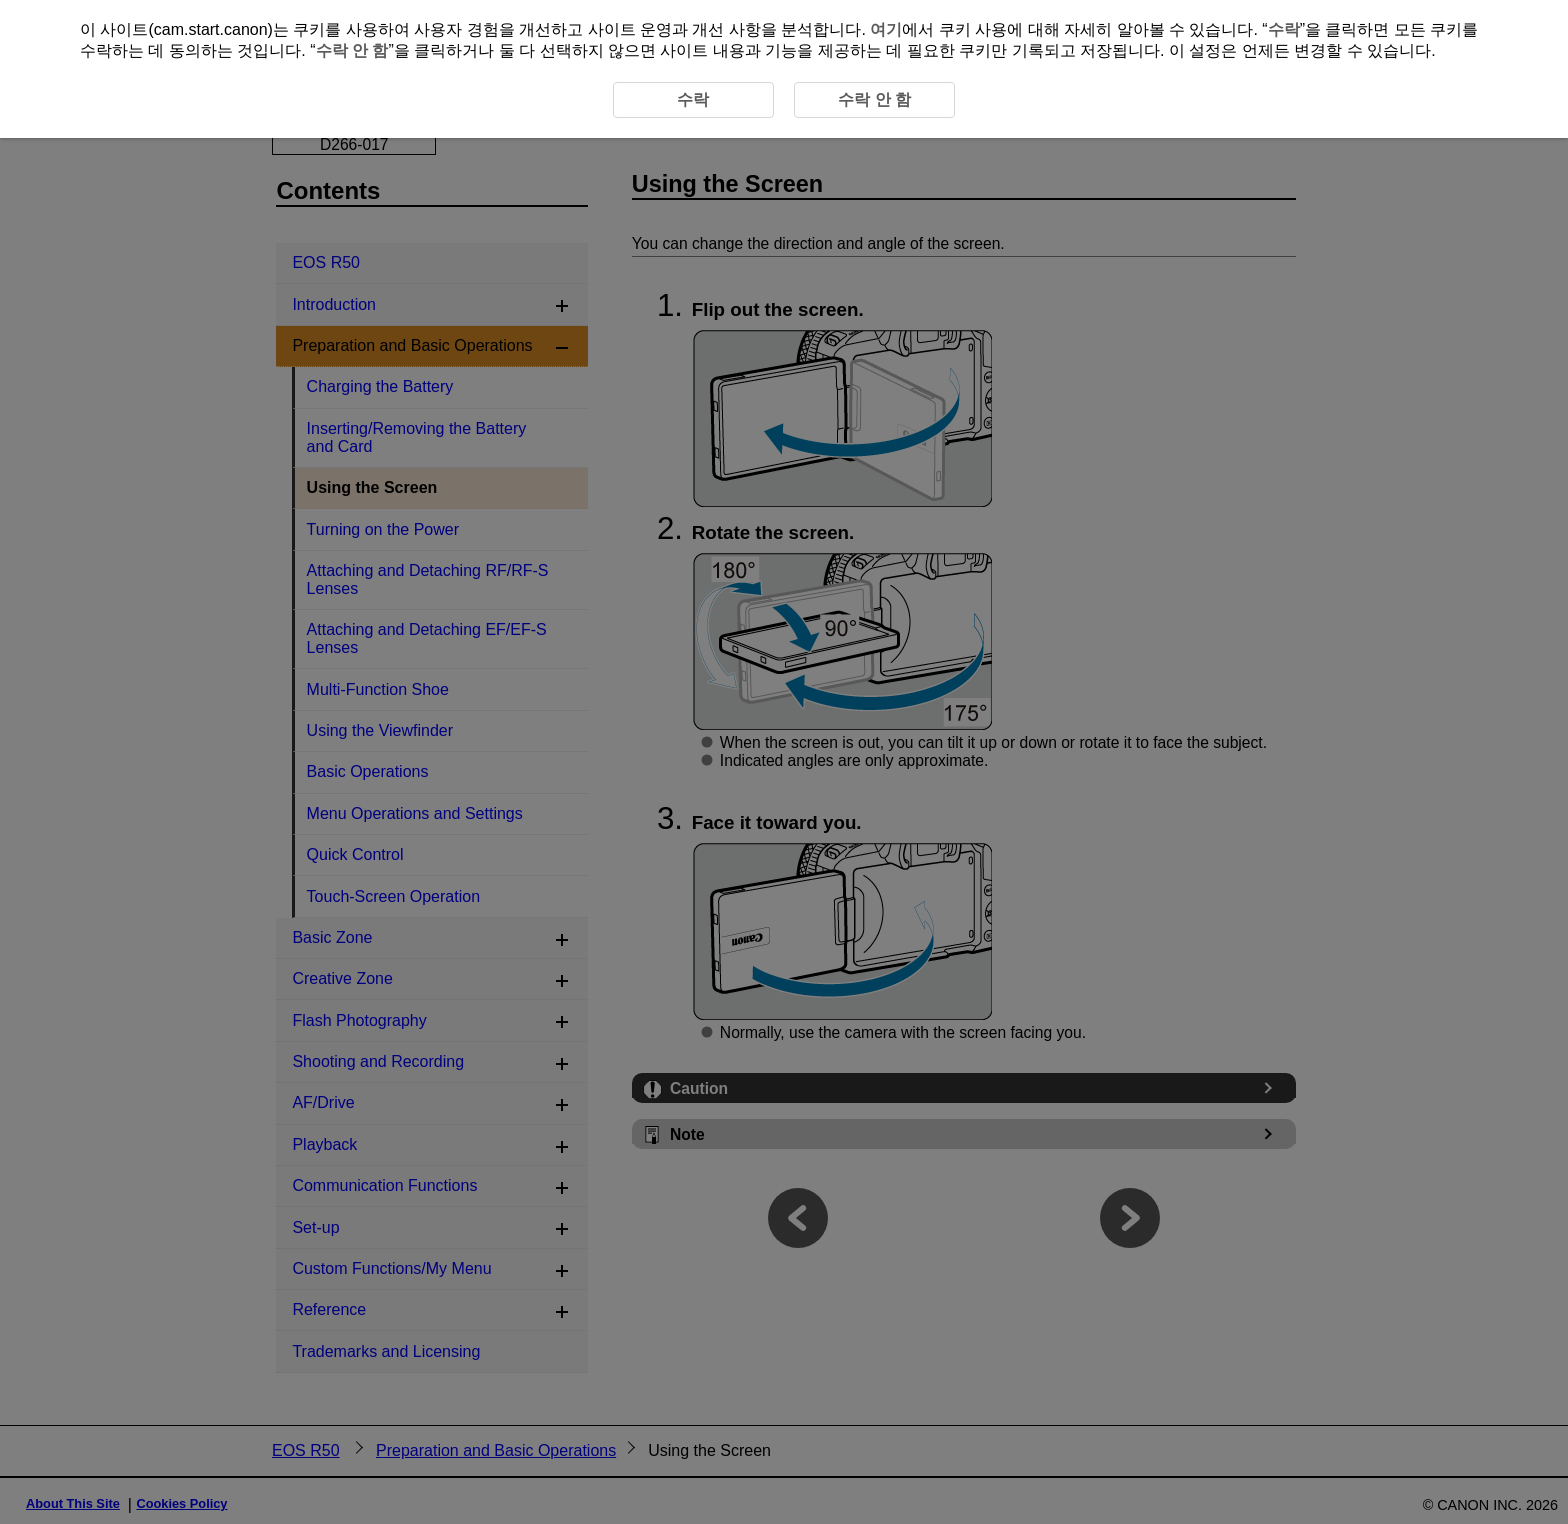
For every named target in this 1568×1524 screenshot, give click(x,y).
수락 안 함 (352, 50)
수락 (1284, 29)
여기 (886, 29)
